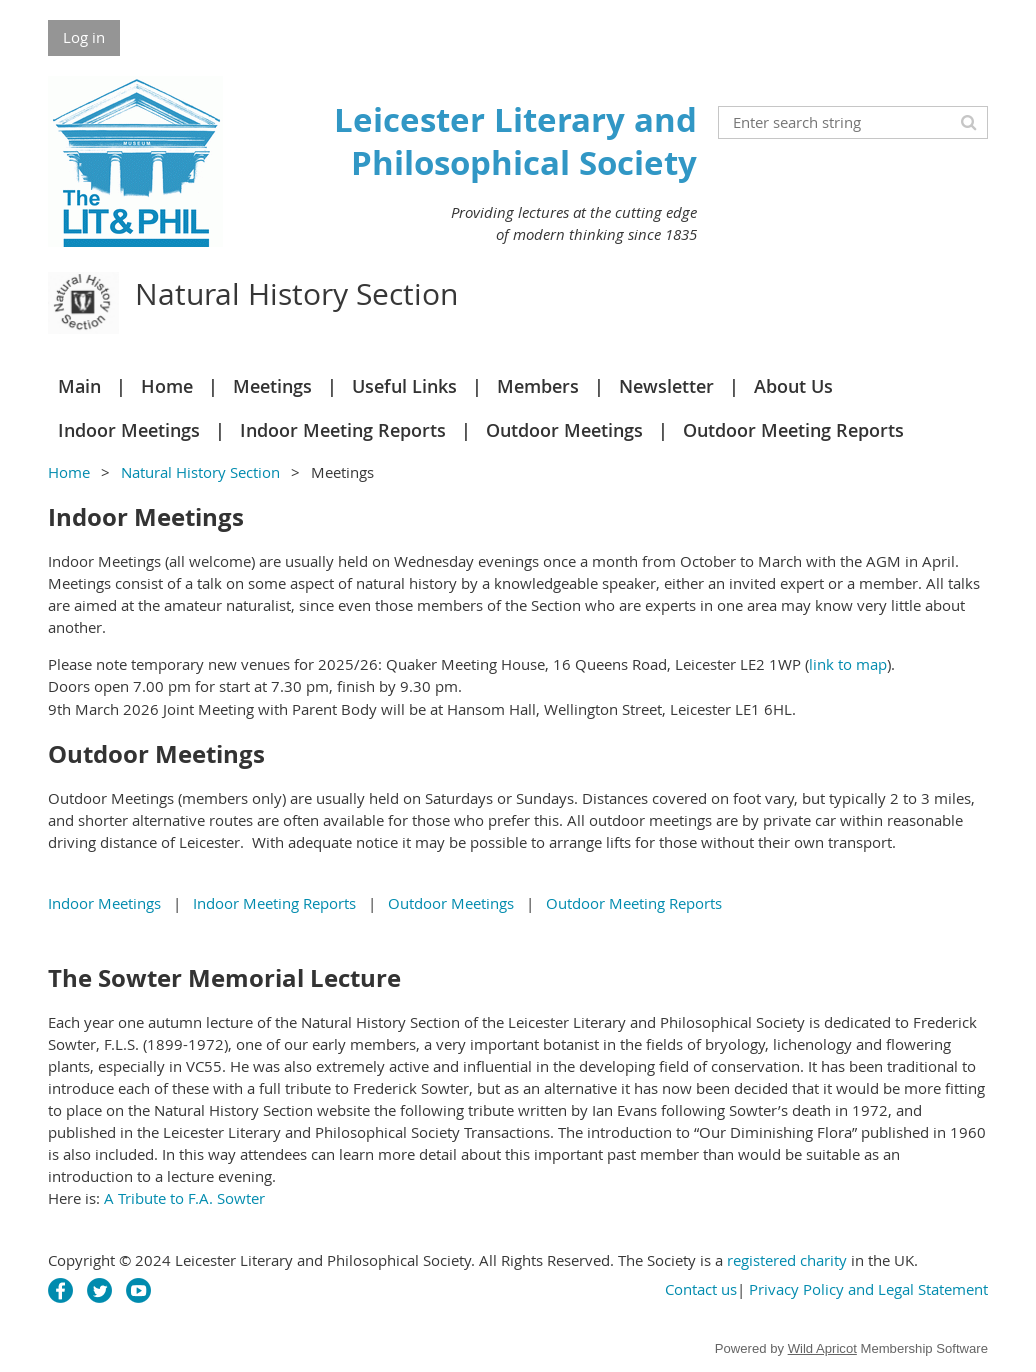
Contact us (701, 1289)
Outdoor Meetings (564, 430)
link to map (848, 664)
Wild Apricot (822, 1348)
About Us (793, 386)
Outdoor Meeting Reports (793, 430)
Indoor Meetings (129, 430)
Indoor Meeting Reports (343, 430)
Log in (84, 37)
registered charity (787, 1260)
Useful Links (404, 386)
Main (79, 386)
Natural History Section (200, 472)
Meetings (272, 386)
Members (538, 386)
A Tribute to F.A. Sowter (184, 1198)
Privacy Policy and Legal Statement (868, 1289)
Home (167, 386)
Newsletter (666, 386)
